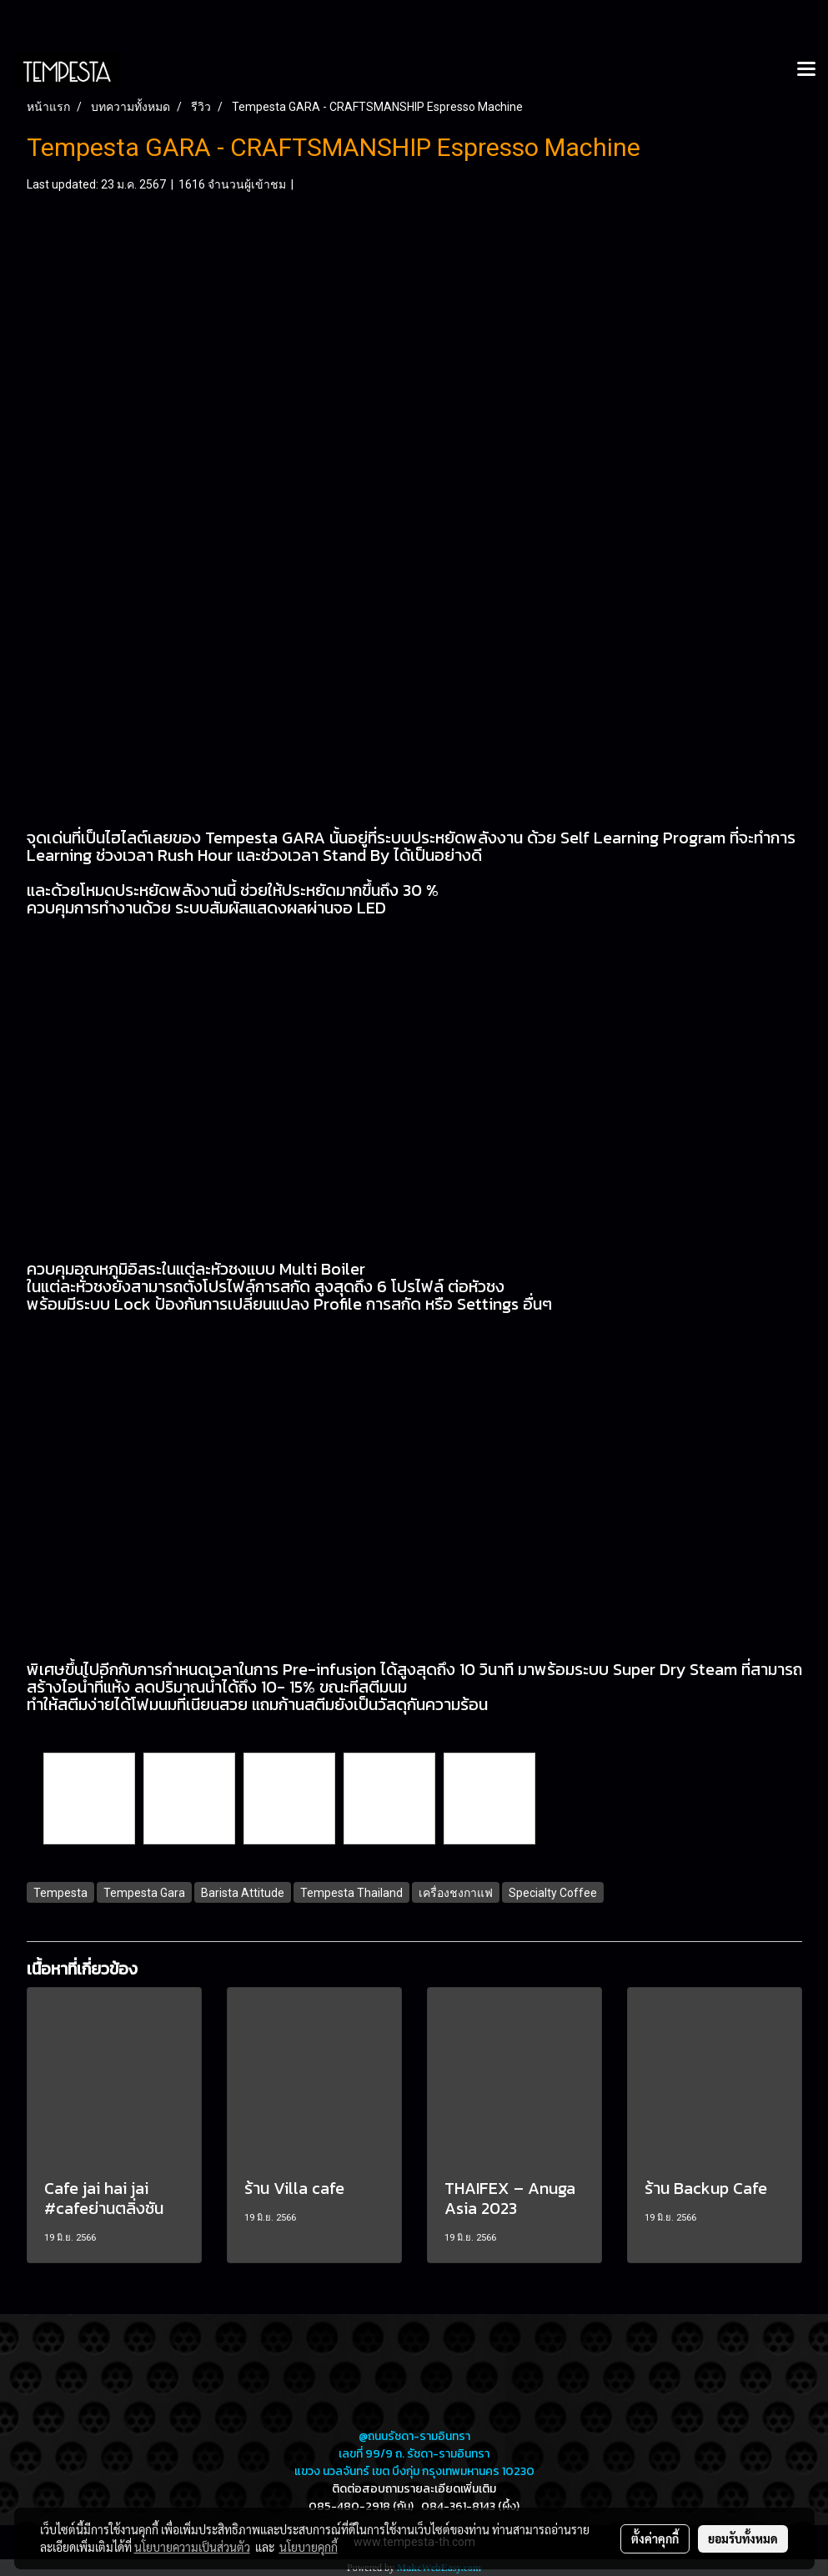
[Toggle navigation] (806, 70)
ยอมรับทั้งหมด (743, 2538)
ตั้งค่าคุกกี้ (655, 2538)
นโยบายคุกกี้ (308, 2546)
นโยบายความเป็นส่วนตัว (192, 2546)
